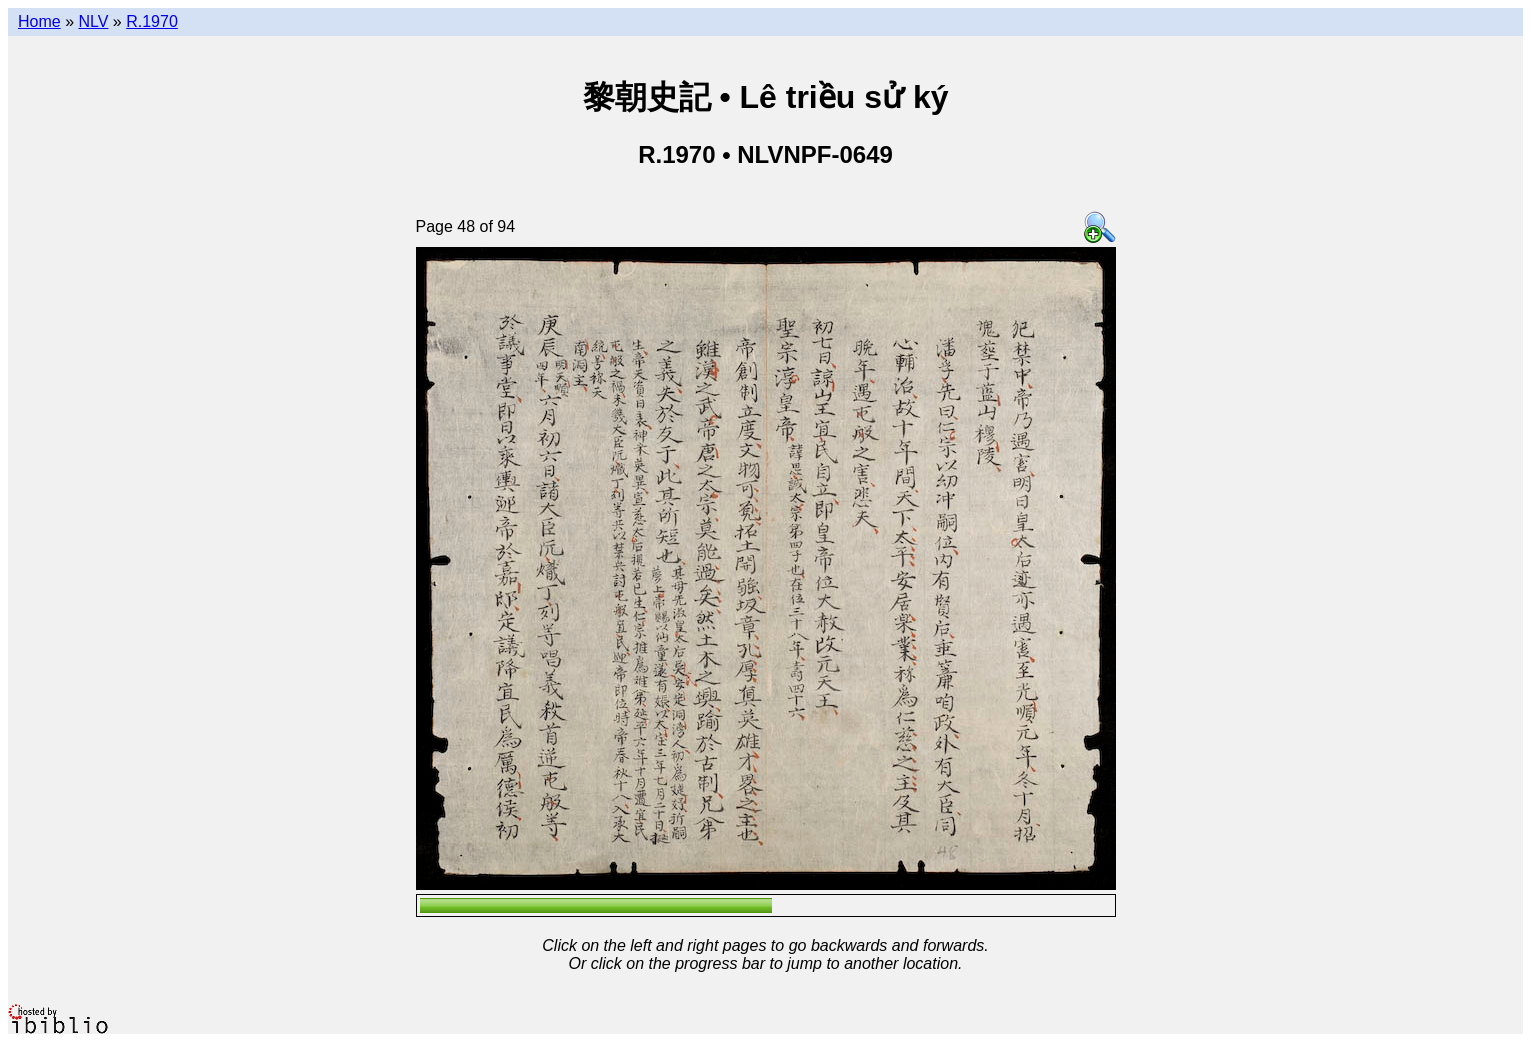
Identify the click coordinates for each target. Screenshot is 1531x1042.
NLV (93, 21)
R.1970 (152, 21)
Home (39, 21)
